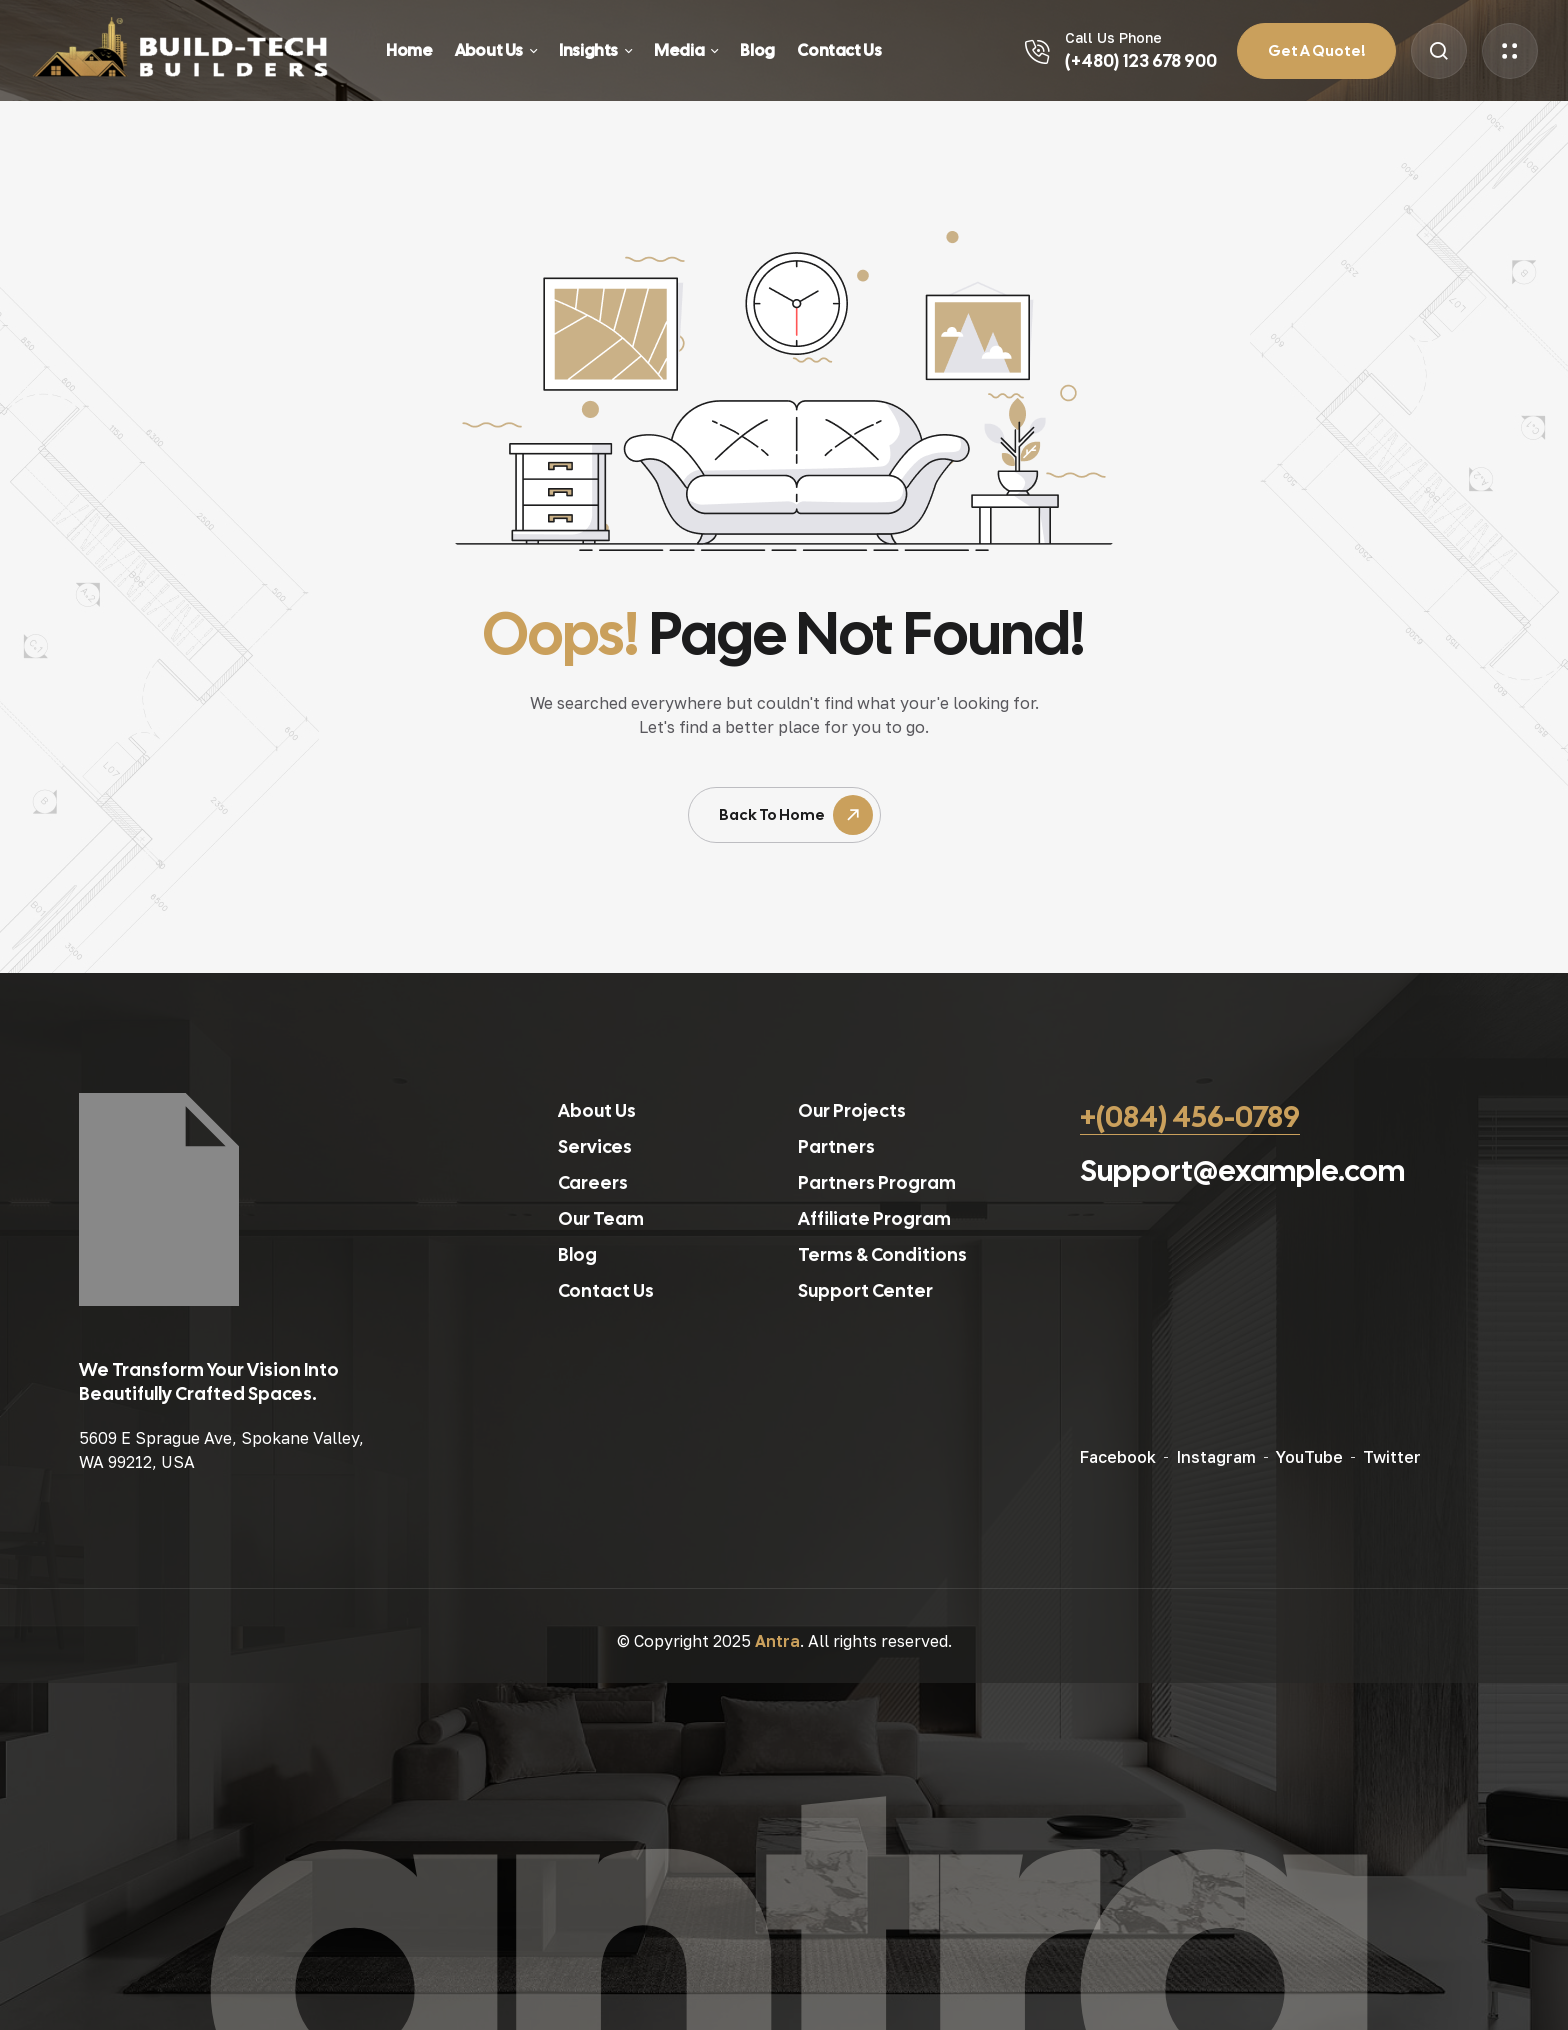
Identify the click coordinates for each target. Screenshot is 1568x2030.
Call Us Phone (1113, 37)
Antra (777, 1641)
